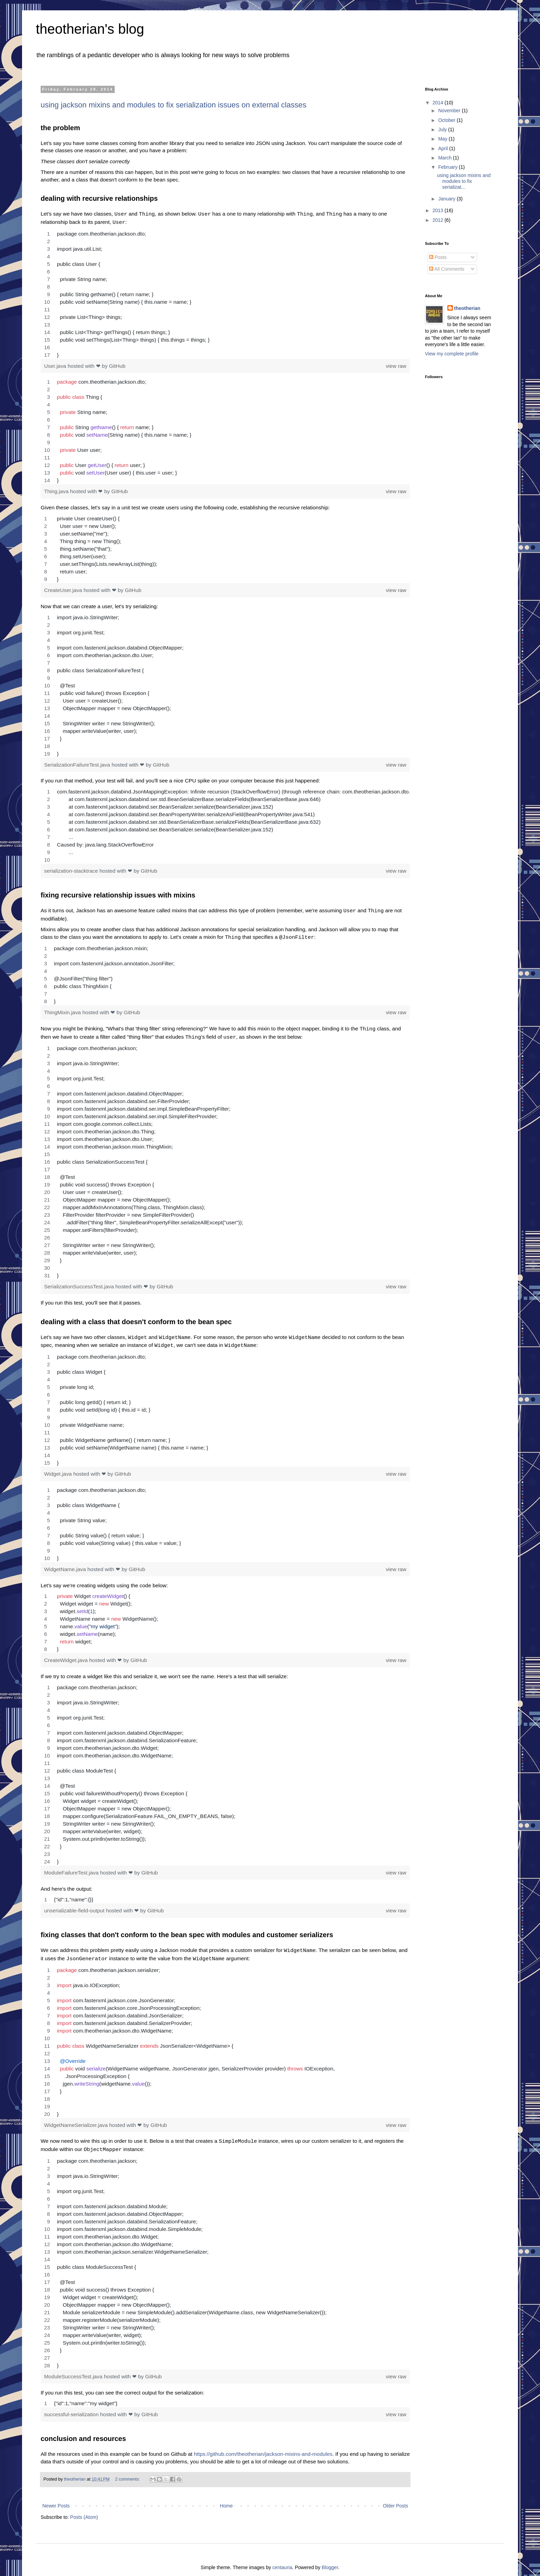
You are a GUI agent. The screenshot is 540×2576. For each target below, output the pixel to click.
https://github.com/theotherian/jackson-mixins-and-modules (263, 2446)
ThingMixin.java (63, 1009)
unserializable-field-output (75, 1905)
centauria (282, 2559)
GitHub (117, 364)
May (443, 139)
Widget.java (58, 1468)
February (448, 167)
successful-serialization (72, 2406)
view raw (396, 364)
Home (226, 2497)
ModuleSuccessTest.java (74, 2368)
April (443, 148)
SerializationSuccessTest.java (79, 1282)
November (449, 110)
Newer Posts (56, 2497)
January (447, 198)
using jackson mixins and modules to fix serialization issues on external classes (174, 105)
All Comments (446, 269)
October (447, 120)
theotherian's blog (90, 29)
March (445, 157)
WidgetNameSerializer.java (76, 2118)
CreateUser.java (64, 589)
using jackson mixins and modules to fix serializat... (464, 181)
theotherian (467, 308)
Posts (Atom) (84, 2509)
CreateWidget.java (66, 1655)
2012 (439, 220)
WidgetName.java (65, 1564)
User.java (56, 364)
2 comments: (128, 2471)
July (443, 129)
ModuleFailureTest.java (72, 1867)
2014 (439, 102)
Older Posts (395, 2497)
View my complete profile (451, 353)
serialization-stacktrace (72, 869)
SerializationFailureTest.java (78, 763)
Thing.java (57, 490)
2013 (439, 210)
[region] (225, 293)
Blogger (330, 2559)
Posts (438, 257)
